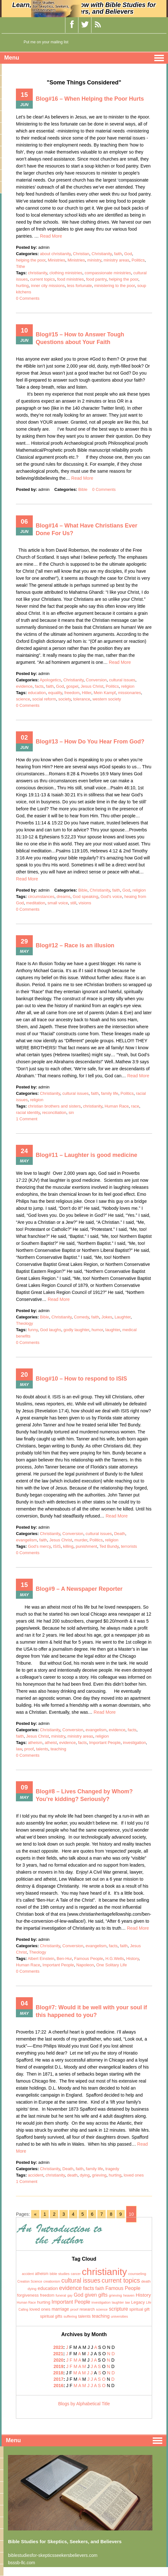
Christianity (102, 253)
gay (70, 2295)
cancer (76, 2274)
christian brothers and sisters (54, 1106)
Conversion (96, 680)
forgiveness (27, 2295)
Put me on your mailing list (46, 42)
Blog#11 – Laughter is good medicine (86, 1155)
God (128, 253)
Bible (83, 489)
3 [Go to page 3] (63, 2214)
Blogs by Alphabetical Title (84, 2403)
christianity (37, 272)
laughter (112, 1329)
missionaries (129, 692)
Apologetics (50, 680)
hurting (22, 285)
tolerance (81, 699)
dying (85, 2175)
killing (68, 1546)
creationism (52, 2281)
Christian (81, 253)
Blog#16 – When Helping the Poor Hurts (90, 99)
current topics (42, 279)
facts (39, 686)
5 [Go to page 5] (82, 2214)
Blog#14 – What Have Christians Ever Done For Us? (86, 529)
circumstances (41, 896)
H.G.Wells (114, 1958)
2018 (58, 2372)
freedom (72, 692)
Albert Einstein (41, 1958)
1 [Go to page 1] (45, 2214)
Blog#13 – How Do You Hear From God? (90, 741)
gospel (72, 686)
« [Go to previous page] (35, 2214)
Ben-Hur (64, 1958)
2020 (58, 2360)
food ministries (70, 279)
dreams (63, 896)
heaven (128, 2295)
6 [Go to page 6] (92, 2214)
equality (55, 692)
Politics (138, 260)
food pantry (96, 279)
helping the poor (31, 260)
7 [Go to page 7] (101, 2214)
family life (109, 1093)
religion (128, 686)
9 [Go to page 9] (120, 2214)
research (87, 2309)
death (72, 2175)
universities (119, 2316)
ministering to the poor (114, 285)
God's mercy (39, 1546)
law (19, 1749)
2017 (58, 2379)
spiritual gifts (51, 2316)
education (37, 692)
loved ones (134, 2175)
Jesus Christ (91, 686)
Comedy (81, 1317)
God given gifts (91, 2295)
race (135, 1106)
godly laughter (76, 1329)
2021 (58, 2353)
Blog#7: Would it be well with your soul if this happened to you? (91, 2011)
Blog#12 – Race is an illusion (75, 945)
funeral (61, 2295)
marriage (60, 2309)
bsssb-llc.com (21, 2562)
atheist (51, 1742)
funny (33, 1329)
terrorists (129, 1546)
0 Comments (27, 298)
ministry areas (116, 260)
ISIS (57, 1546)
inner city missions (48, 285)
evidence (24, 686)
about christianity (55, 253)
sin (71, 1112)
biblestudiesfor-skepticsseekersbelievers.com (52, 2555)
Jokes (107, 1317)
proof (29, 1749)
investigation (134, 1742)
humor (97, 1329)
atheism (35, 1742)
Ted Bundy (108, 1546)
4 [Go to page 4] (73, 2214)
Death (119, 1533)
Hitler (86, 692)
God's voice (111, 896)
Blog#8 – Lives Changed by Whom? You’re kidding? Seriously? (84, 1795)
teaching (58, 1749)
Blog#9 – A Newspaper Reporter (79, 1589)
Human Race (117, 1106)
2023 (58, 2347)
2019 (58, 2366)
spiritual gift (139, 2309)
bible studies (60, 2274)
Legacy (138, 2302)
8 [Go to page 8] (111, 2214)
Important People (105, 1742)
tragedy (112, 2168)
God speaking (85, 896)
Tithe (20, 266)
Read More (51, 236)
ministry (94, 260)
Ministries (56, 260)
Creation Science (30, 2281)
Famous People (88, 1958)
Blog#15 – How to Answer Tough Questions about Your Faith (80, 338)
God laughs (50, 1329)
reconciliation (54, 1112)
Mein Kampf (105, 692)
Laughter (123, 1317)
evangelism (26, 1540)
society (64, 699)
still (73, 903)
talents (42, 1749)
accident (35, 2175)
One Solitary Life (111, 1964)
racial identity (28, 1112)
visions (85, 903)
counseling (137, 2273)
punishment (86, 1546)
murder (80, 1540)
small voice (57, 903)
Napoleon (85, 1964)
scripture (118, 2309)
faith (118, 253)
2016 (58, 2385)
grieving (99, 2175)
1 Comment (26, 1118)
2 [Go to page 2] (54, 2214)
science (23, 699)
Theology (24, 1323)
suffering (70, 2316)
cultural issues (122, 680)
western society (107, 699)
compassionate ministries (108, 272)
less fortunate (79, 285)
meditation (35, 903)
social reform (44, 699)
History (132, 1958)
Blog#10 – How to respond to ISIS (81, 1378)
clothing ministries (65, 272)
